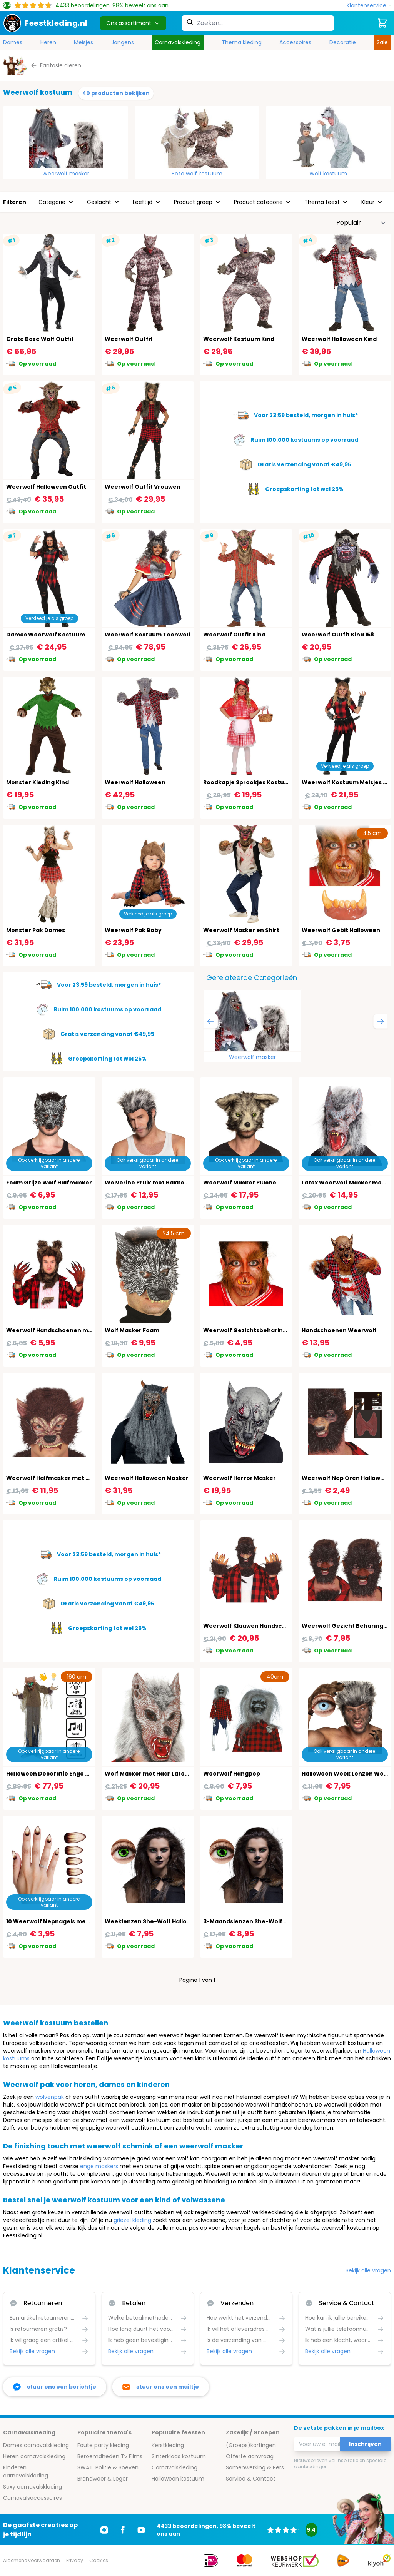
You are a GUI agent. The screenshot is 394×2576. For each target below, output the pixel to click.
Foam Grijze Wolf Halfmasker (49, 1182)
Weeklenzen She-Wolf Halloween (154, 1921)
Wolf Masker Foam (132, 1330)
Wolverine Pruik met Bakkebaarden (157, 1182)
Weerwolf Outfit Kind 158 (338, 634)
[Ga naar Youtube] (141, 2530)
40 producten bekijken (116, 93)
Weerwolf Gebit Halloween (341, 930)
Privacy (74, 2560)
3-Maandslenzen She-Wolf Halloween (258, 1921)
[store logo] (45, 23)
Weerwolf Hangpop (231, 1773)
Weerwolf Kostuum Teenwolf (148, 634)
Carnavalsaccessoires (32, 2498)
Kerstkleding (168, 2445)
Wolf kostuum (328, 173)
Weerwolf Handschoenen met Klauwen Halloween (79, 1330)
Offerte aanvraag (250, 2456)
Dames (12, 42)
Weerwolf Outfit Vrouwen (142, 487)
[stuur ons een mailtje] (160, 2386)
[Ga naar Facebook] (123, 2530)
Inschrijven (365, 2444)
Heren (48, 42)
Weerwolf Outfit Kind (234, 634)
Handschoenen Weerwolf (339, 1330)
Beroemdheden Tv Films (109, 2456)
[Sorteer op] (361, 223)
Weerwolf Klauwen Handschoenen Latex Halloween (278, 1626)
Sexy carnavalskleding (32, 2487)
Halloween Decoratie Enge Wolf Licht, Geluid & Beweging (89, 1773)
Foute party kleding (103, 2445)
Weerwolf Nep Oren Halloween (347, 1478)
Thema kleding (242, 42)
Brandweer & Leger (102, 2478)
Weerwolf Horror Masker (239, 1478)
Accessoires (295, 42)
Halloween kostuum (178, 2478)
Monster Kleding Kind (37, 782)
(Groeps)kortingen (251, 2445)
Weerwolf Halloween (135, 782)
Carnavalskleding (177, 42)
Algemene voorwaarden (31, 2560)
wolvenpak (49, 2097)
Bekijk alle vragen (368, 2270)
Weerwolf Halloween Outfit (46, 487)
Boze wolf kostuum (197, 173)
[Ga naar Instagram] (104, 2530)
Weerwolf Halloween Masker (147, 1478)
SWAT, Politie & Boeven (108, 2467)
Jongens (122, 42)
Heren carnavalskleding (34, 2456)
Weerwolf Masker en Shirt (241, 930)
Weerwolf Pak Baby (133, 930)
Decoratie (342, 42)
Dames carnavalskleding (36, 2445)
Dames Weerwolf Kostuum (45, 634)
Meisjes (83, 42)
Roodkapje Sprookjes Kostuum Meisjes (260, 782)
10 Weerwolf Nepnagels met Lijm (53, 1921)
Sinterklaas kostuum (179, 2456)
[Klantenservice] (369, 6)
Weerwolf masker (65, 173)
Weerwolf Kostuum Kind (238, 339)
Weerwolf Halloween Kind (339, 339)
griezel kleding (132, 2220)
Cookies (98, 2560)
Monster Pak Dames (35, 930)
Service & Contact (250, 2478)
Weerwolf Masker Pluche (239, 1182)
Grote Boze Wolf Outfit (40, 339)
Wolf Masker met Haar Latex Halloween (162, 1773)
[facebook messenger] (54, 2386)
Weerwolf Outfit (129, 339)
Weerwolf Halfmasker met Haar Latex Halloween (77, 1478)
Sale (382, 42)
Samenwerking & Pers (255, 2467)
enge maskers (99, 2166)
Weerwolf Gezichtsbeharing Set (250, 1330)
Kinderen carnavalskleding (25, 2471)
